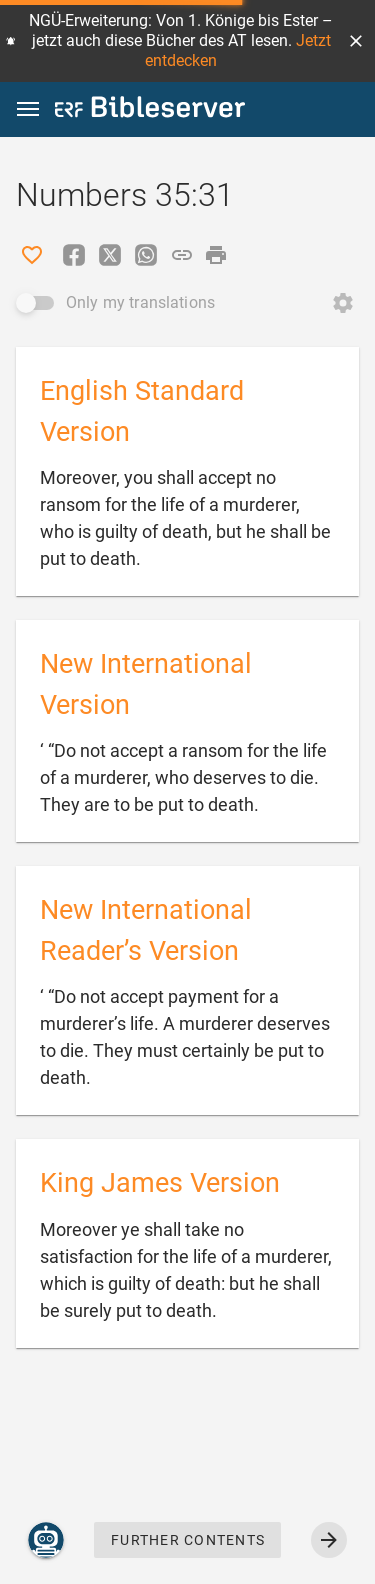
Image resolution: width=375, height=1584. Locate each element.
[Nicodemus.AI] (46, 1540)
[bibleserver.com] (150, 110)
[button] (356, 41)
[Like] (32, 255)
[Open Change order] (343, 303)
